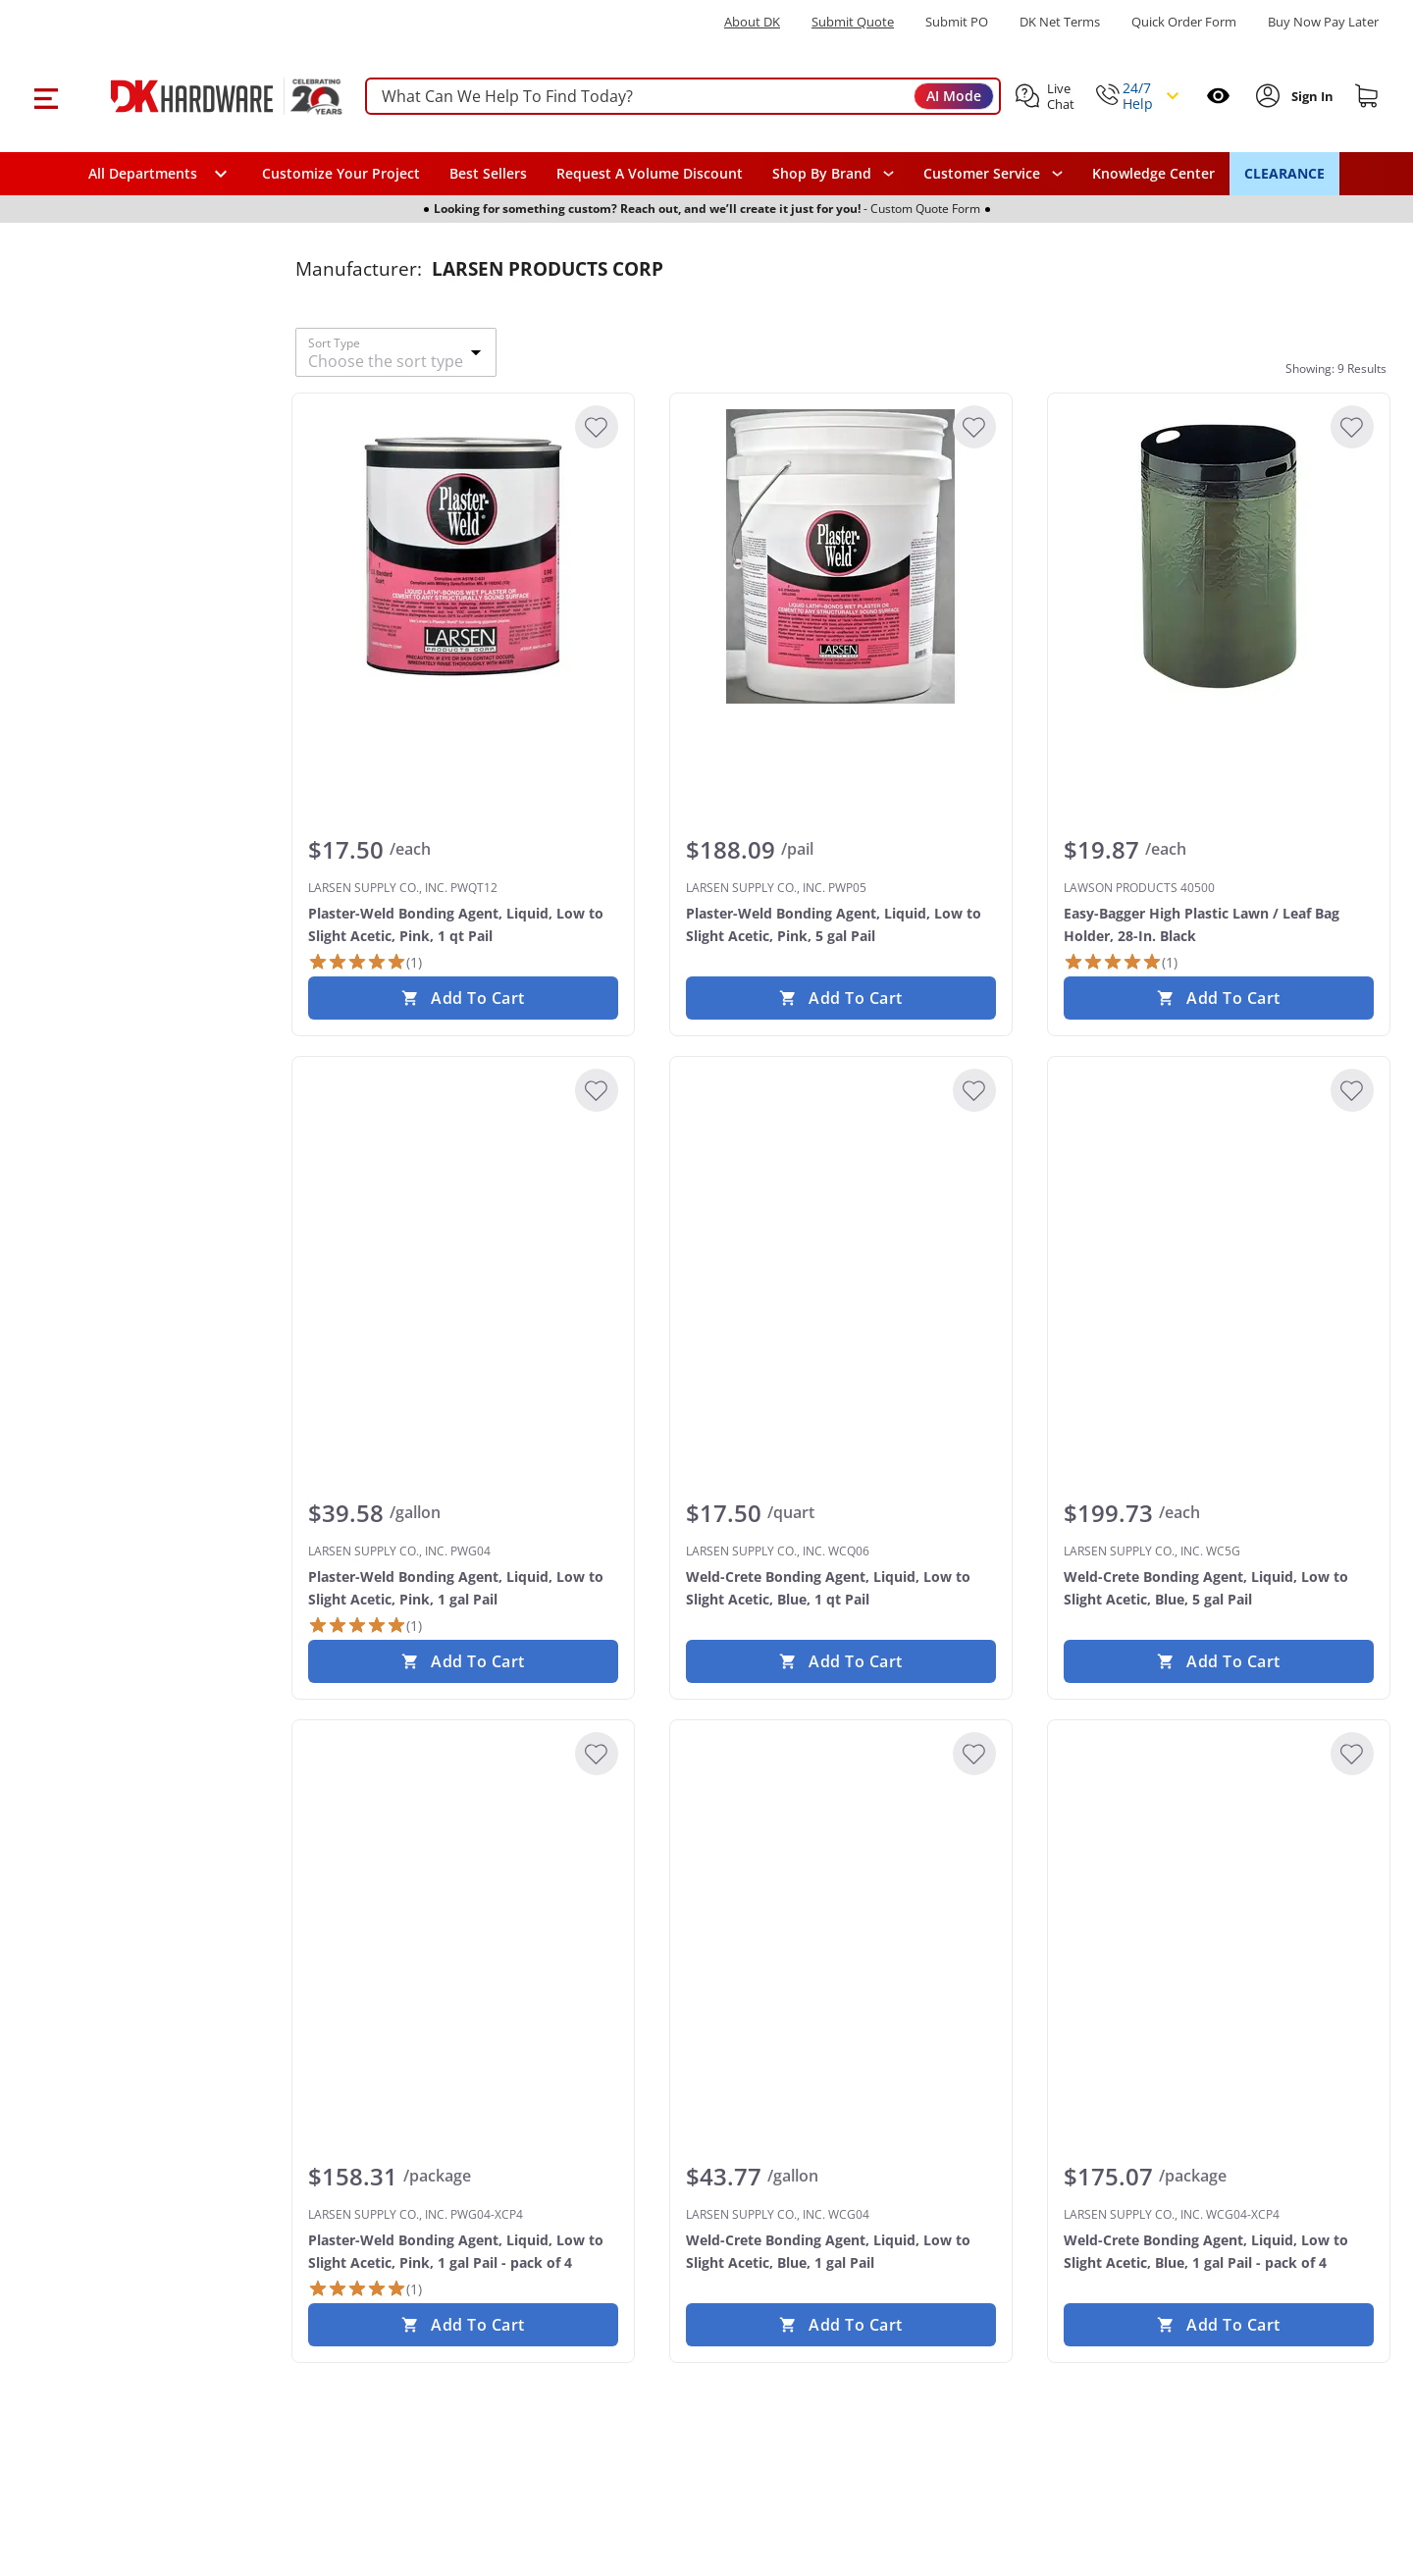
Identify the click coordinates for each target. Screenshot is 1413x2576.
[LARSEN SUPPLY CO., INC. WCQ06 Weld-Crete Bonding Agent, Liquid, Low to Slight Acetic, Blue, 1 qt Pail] (841, 1220)
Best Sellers (488, 173)
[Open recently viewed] (1218, 95)
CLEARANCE (1284, 173)
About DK (752, 22)
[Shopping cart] (1367, 96)
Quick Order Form (1183, 22)
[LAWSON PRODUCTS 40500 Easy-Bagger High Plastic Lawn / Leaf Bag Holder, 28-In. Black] (1219, 556)
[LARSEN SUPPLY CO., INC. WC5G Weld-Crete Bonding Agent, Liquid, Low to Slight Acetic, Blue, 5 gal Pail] (1219, 1220)
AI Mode (953, 95)
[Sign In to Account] (1310, 96)
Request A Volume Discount (649, 173)
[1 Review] (365, 962)
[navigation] (993, 173)
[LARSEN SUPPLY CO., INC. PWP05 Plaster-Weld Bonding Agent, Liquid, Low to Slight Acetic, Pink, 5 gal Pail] (841, 556)
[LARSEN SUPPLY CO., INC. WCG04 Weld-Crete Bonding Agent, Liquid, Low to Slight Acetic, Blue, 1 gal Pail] (841, 1883)
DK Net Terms (1060, 22)
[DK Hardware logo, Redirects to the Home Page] (204, 96)
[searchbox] (683, 96)
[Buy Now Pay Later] (1323, 21)
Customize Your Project (341, 173)
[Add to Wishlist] (596, 426)
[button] (45, 96)
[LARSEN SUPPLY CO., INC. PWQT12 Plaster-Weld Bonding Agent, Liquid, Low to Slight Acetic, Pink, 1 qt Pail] (463, 556)
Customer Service (981, 174)
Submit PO (956, 22)
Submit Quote (852, 22)
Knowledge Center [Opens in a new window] (1153, 173)
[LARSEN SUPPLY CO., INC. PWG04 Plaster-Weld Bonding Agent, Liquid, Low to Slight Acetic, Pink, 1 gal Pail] (463, 1220)
